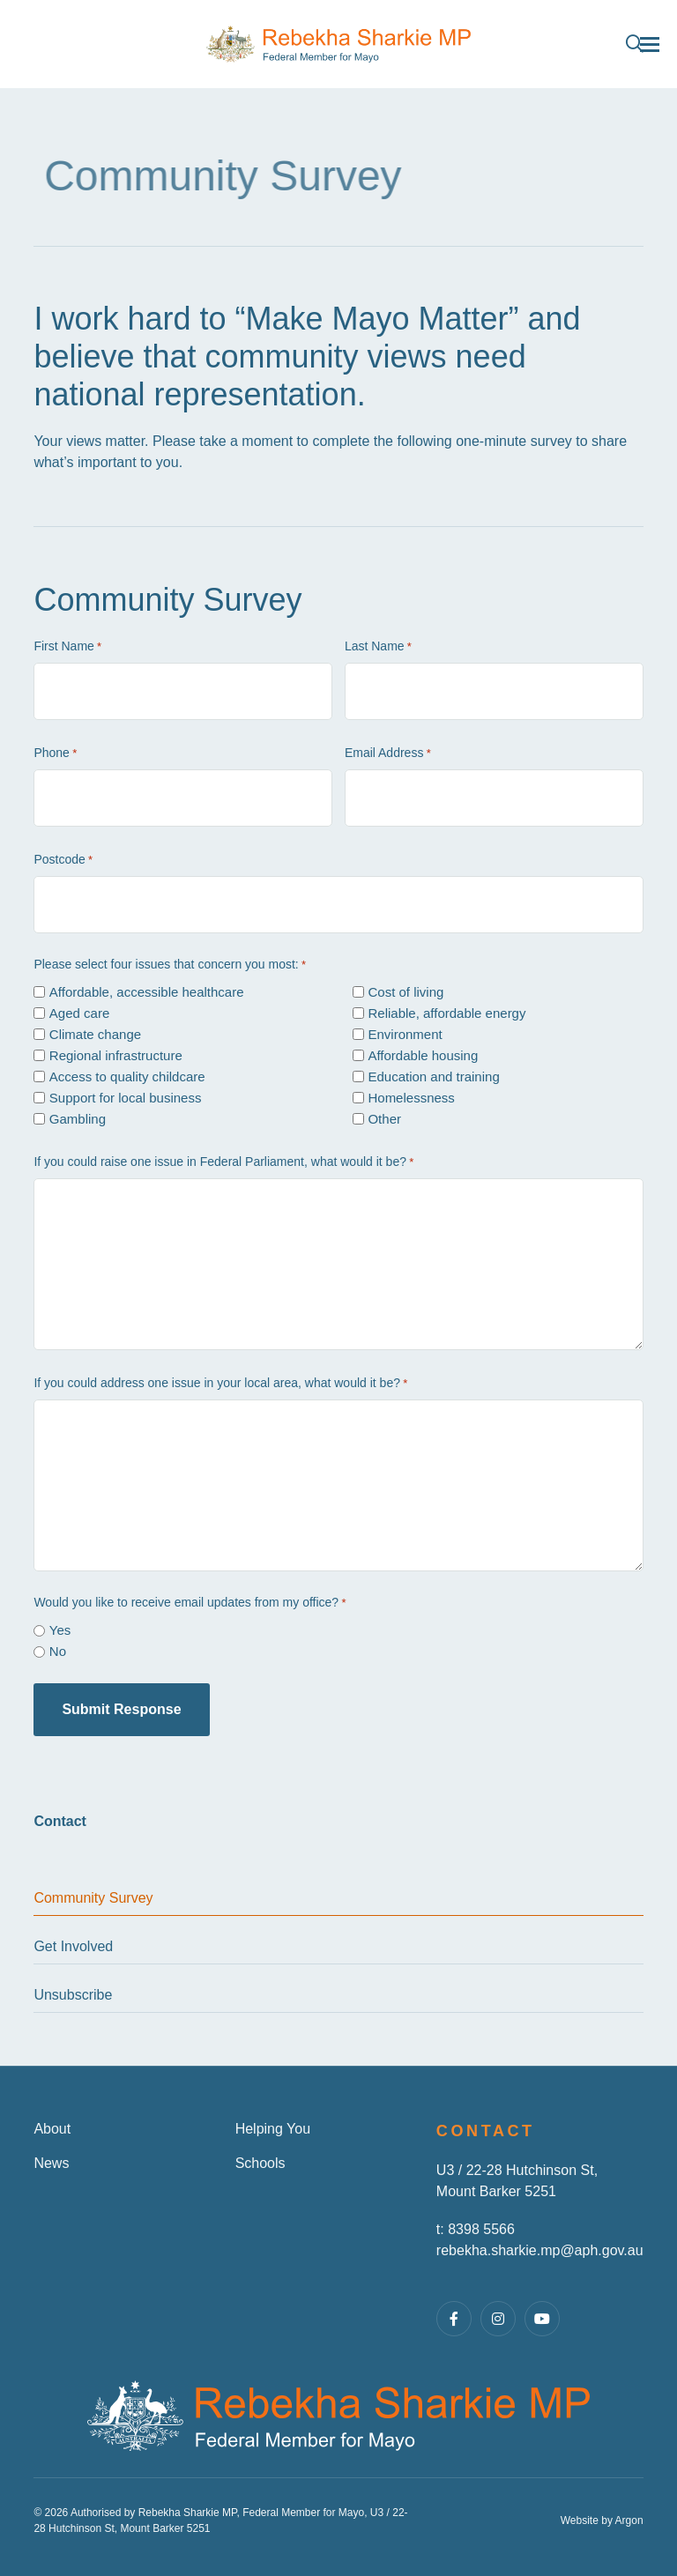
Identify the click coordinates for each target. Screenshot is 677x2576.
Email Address (388, 753)
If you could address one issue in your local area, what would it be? (220, 1383)
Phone (55, 753)
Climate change (95, 1034)
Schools (260, 2163)
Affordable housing (423, 1055)
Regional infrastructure (115, 1055)
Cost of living (405, 991)
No (57, 1651)
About (52, 2128)
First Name (67, 647)
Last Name (378, 647)
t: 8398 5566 (475, 2229)
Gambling (77, 1118)
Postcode (63, 860)
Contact (59, 1821)
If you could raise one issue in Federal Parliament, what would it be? (223, 1162)
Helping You (272, 2128)
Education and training (433, 1076)
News (51, 2163)
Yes (60, 1629)
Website (580, 2520)
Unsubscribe (72, 1994)
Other (384, 1118)
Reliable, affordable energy (446, 1013)
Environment (405, 1034)
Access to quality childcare (127, 1076)
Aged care (79, 1013)
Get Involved (73, 1946)
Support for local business (125, 1097)
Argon (629, 2520)
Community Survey (93, 1897)
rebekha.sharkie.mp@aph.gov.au (540, 2250)
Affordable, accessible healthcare (146, 991)
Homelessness (411, 1097)
